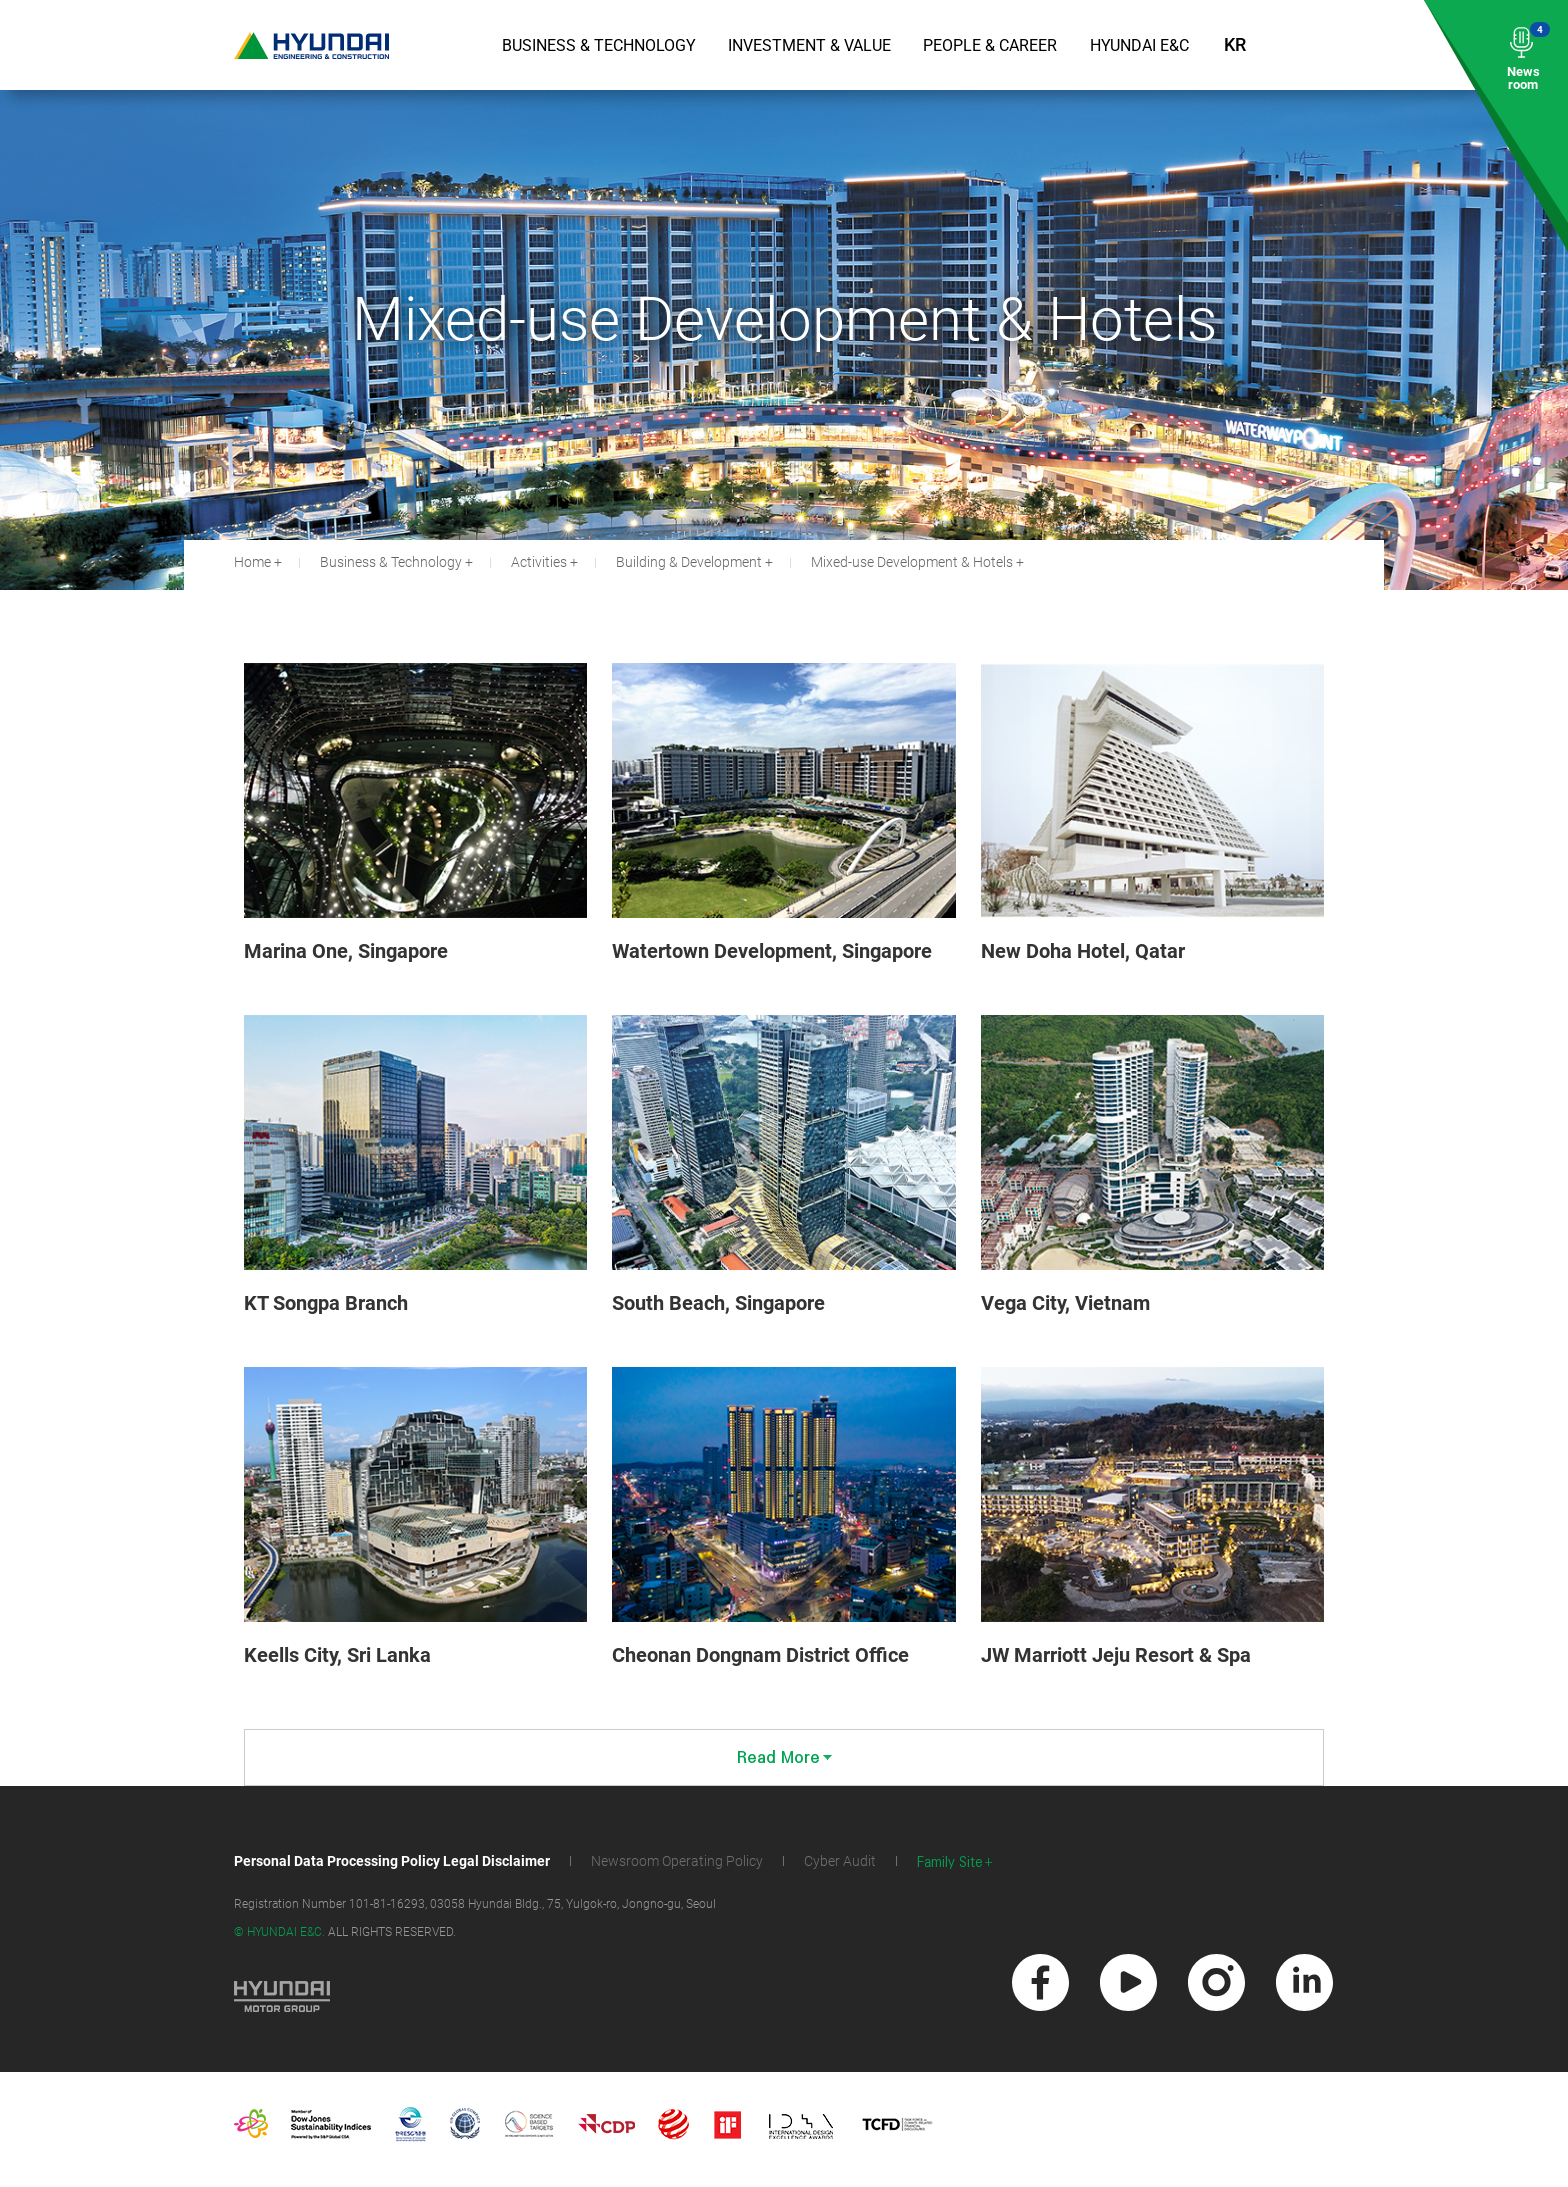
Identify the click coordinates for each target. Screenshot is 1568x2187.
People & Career (990, 45)
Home (252, 562)
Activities (539, 562)
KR (1235, 44)
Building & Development (689, 562)
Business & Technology (599, 45)
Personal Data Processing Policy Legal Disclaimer (392, 1861)
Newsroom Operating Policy (677, 1861)
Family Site (950, 1862)
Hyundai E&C (1139, 45)
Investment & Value (809, 45)
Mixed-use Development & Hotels (912, 562)
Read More (784, 1757)
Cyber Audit (840, 1861)
